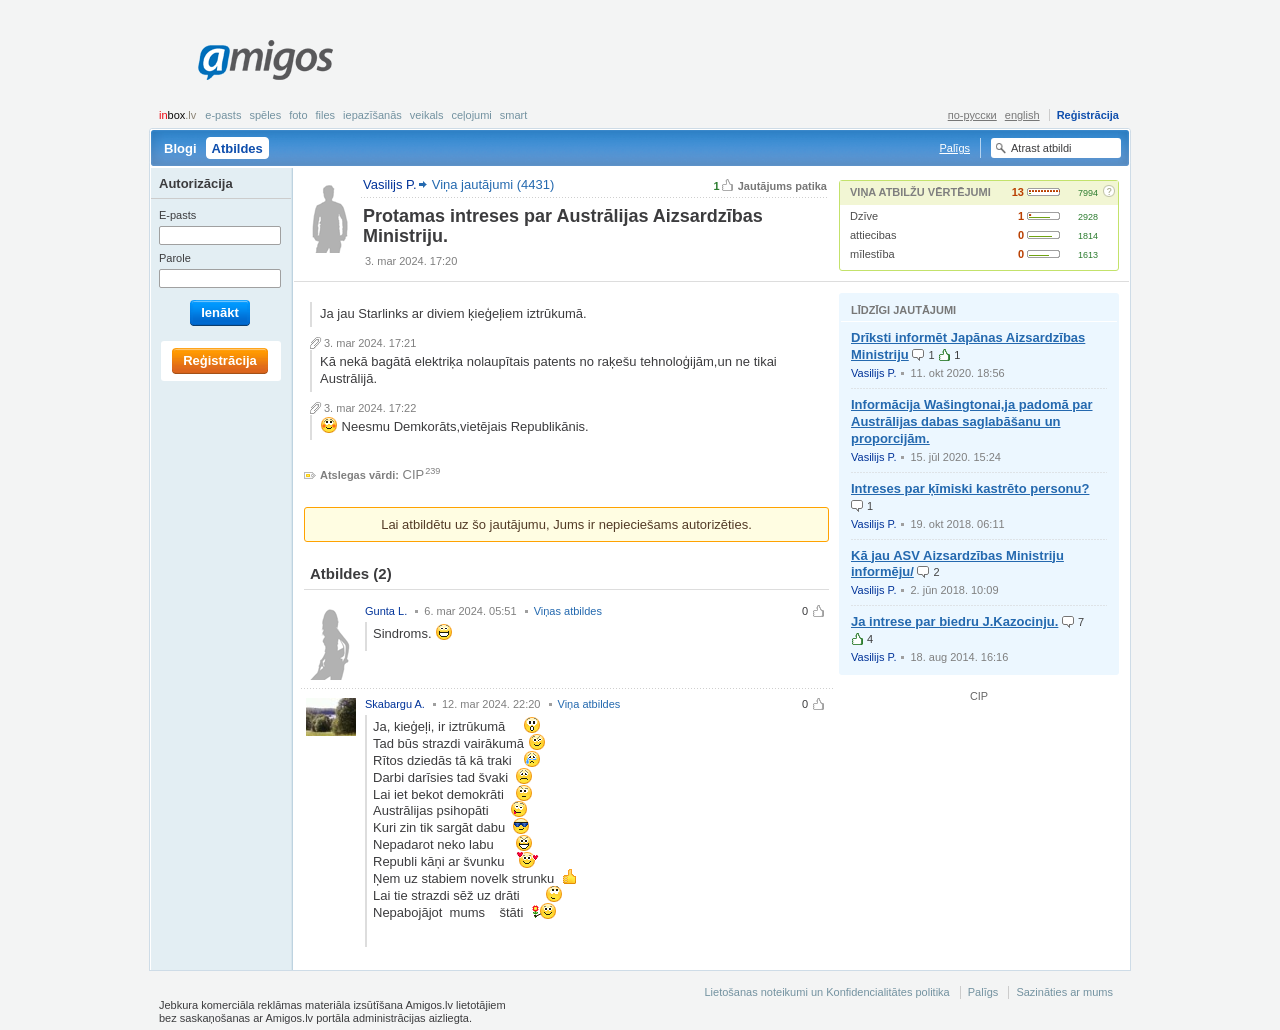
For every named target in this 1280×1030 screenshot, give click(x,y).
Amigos (265, 60)
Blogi (180, 148)
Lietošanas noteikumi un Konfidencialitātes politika (826, 992)
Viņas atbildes (568, 611)
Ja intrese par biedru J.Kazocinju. (954, 621)
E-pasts (223, 115)
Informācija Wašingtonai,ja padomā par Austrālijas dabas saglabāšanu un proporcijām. (972, 421)
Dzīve (864, 216)
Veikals (427, 115)
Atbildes (237, 148)
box (177, 115)
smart (514, 115)
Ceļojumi (471, 115)
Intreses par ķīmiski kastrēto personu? (970, 488)
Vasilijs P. (873, 373)
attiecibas (873, 235)
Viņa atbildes (589, 704)
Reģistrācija (1088, 115)
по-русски (972, 115)
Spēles (265, 115)
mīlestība (872, 254)
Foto (298, 115)
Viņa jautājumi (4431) (493, 184)
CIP (414, 474)
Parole (175, 258)
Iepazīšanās (372, 115)
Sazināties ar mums (1064, 992)
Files (326, 115)
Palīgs (954, 148)
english (1022, 115)
